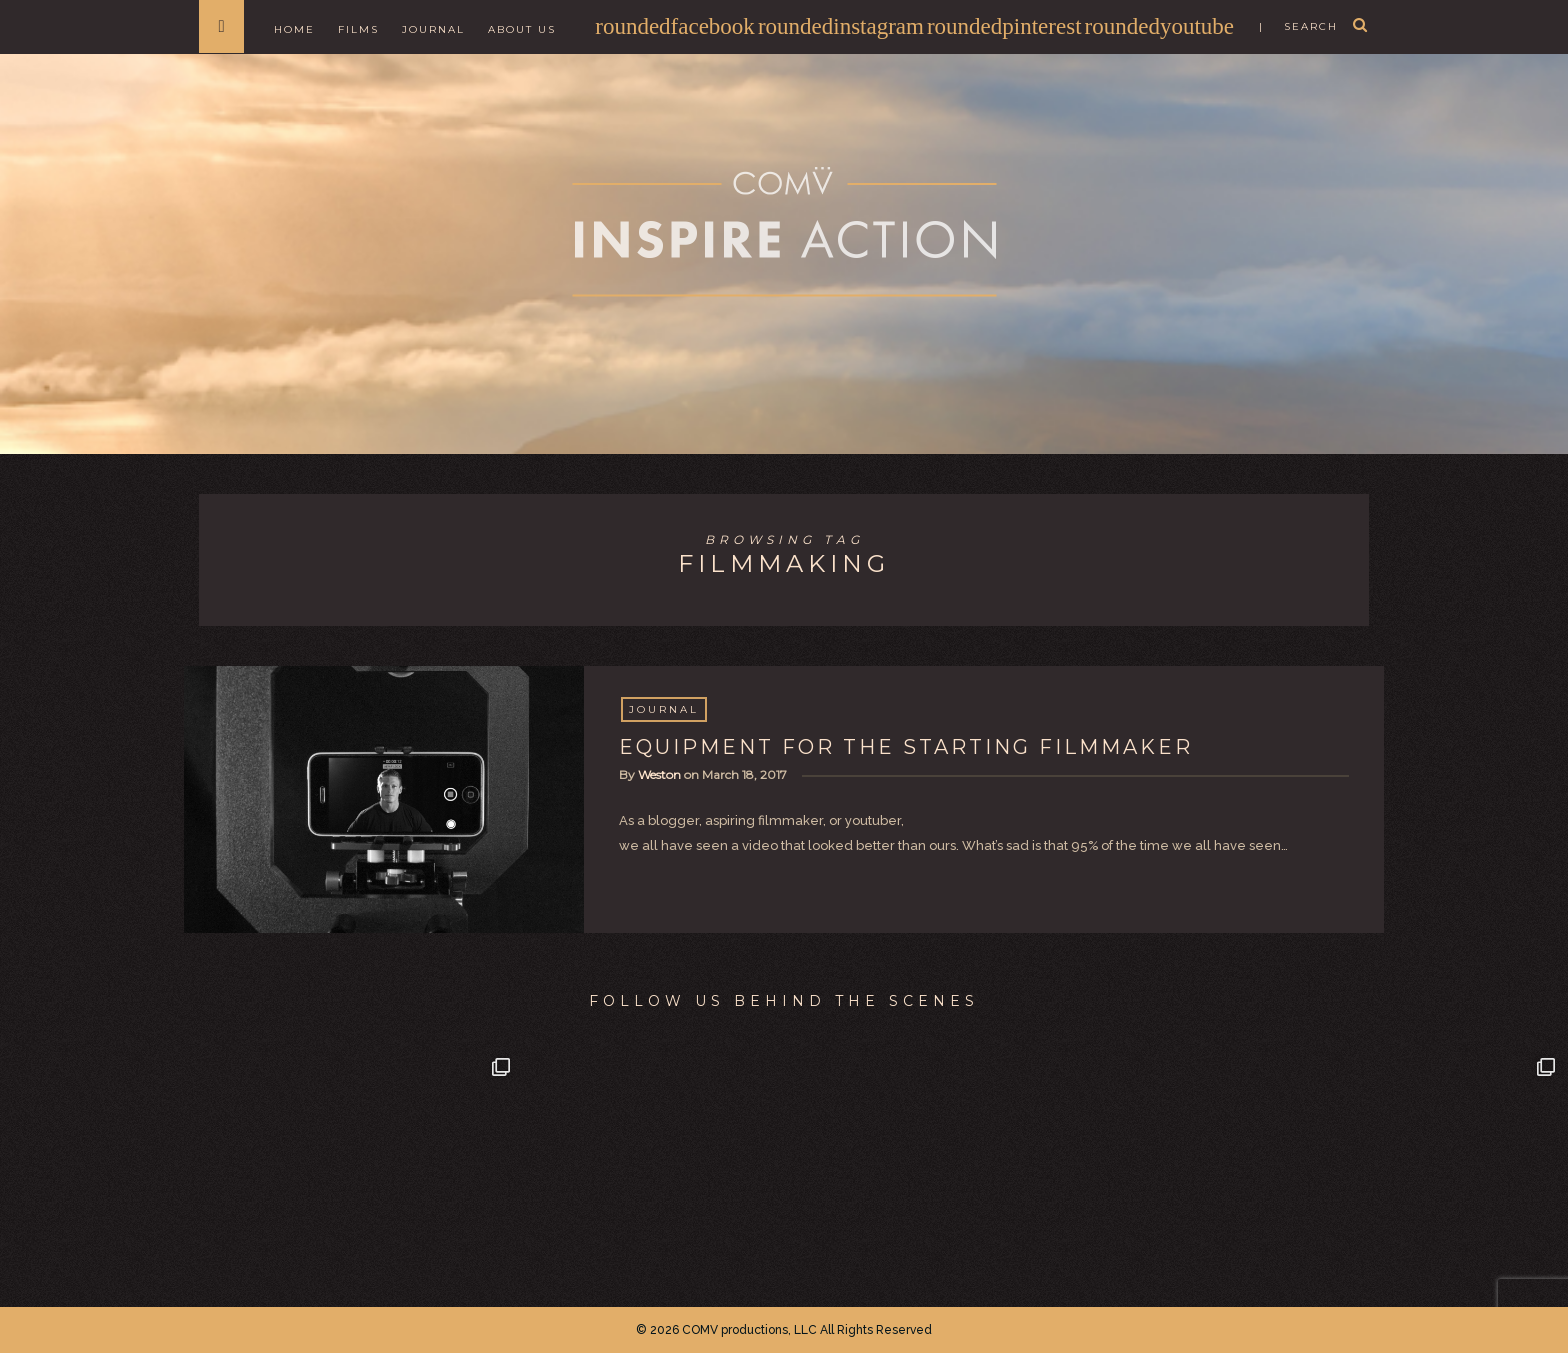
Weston (659, 774)
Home (294, 29)
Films (358, 29)
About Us (522, 29)
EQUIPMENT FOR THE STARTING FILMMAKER (906, 747)
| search (1298, 26)
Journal (433, 29)
